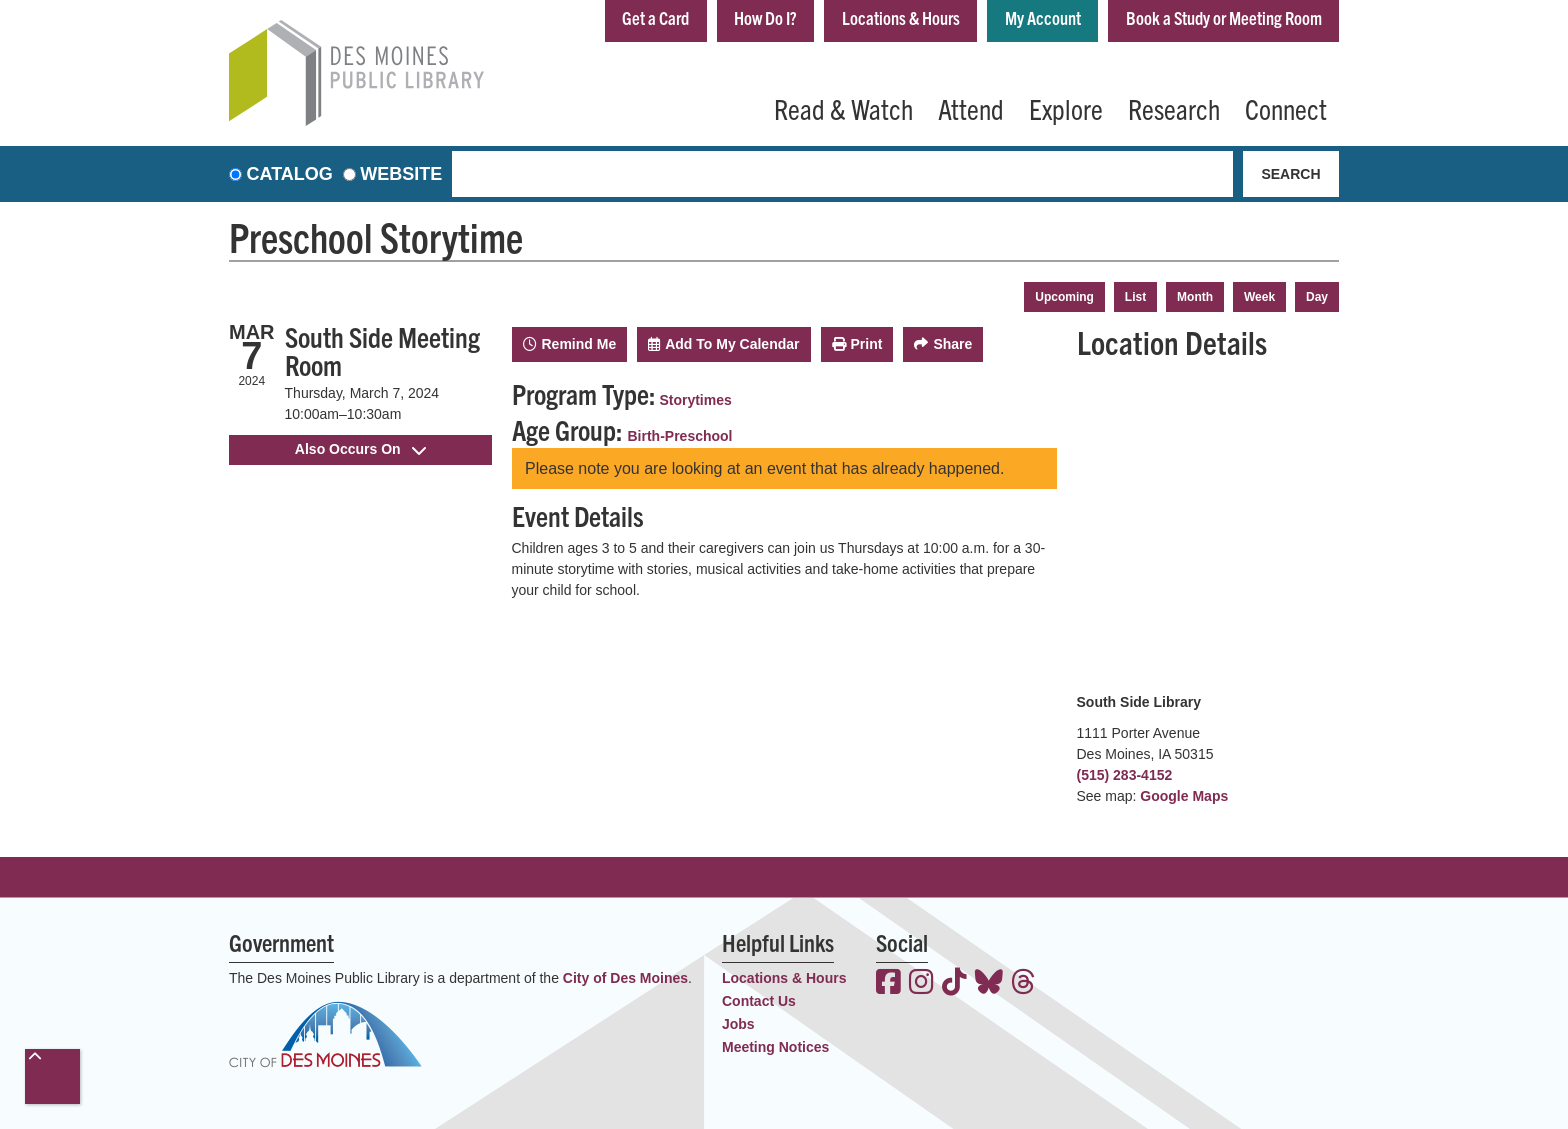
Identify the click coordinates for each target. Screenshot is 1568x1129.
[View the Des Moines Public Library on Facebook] (888, 984)
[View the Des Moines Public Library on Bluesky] (989, 984)
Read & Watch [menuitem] (843, 108)
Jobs (738, 1024)
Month (1195, 297)
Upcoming (1064, 297)
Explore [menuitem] (1066, 108)
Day (1317, 297)
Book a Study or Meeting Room (1223, 18)
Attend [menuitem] (971, 108)
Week (1259, 297)
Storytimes (695, 400)
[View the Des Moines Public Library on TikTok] (954, 984)
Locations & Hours (900, 18)
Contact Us (759, 1001)
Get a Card (653, 18)
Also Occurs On (360, 449)
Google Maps (1184, 796)
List (1135, 297)
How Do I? (764, 18)
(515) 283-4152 (1125, 775)
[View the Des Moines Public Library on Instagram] (921, 984)
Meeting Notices (775, 1047)
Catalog (290, 174)
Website (401, 174)
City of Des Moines (625, 978)
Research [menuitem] (1174, 108)
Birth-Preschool (680, 436)
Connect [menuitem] (1286, 108)
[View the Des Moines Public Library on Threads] (1023, 984)
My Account (1042, 18)
